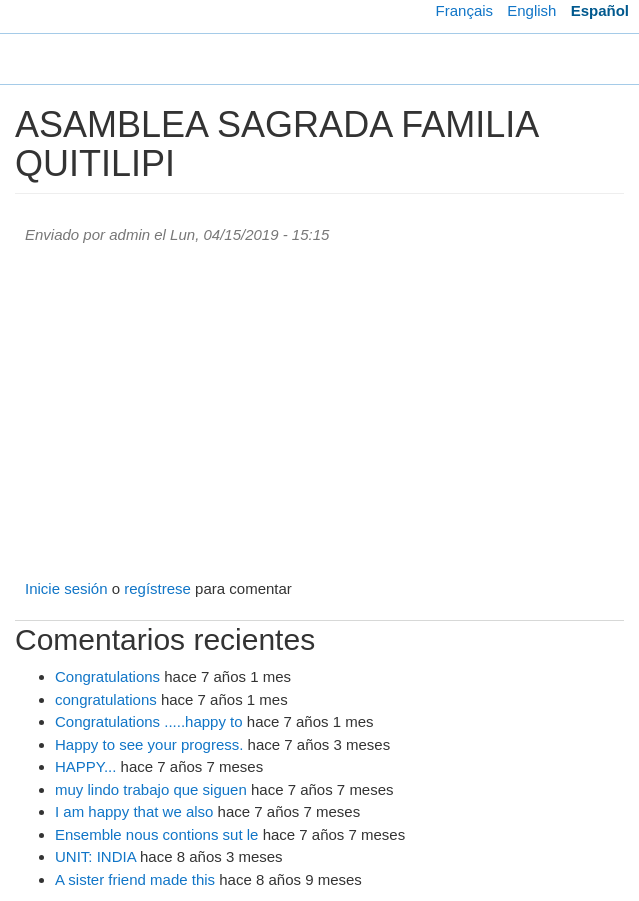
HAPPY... (85, 766)
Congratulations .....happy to (149, 721)
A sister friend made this (135, 879)
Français (465, 10)
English (531, 10)
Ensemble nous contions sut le (156, 834)
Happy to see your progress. (149, 744)
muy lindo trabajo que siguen (151, 789)
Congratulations (107, 676)
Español (600, 10)
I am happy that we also (134, 811)
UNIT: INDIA (95, 856)
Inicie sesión (66, 588)
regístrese (157, 588)
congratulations (106, 699)
